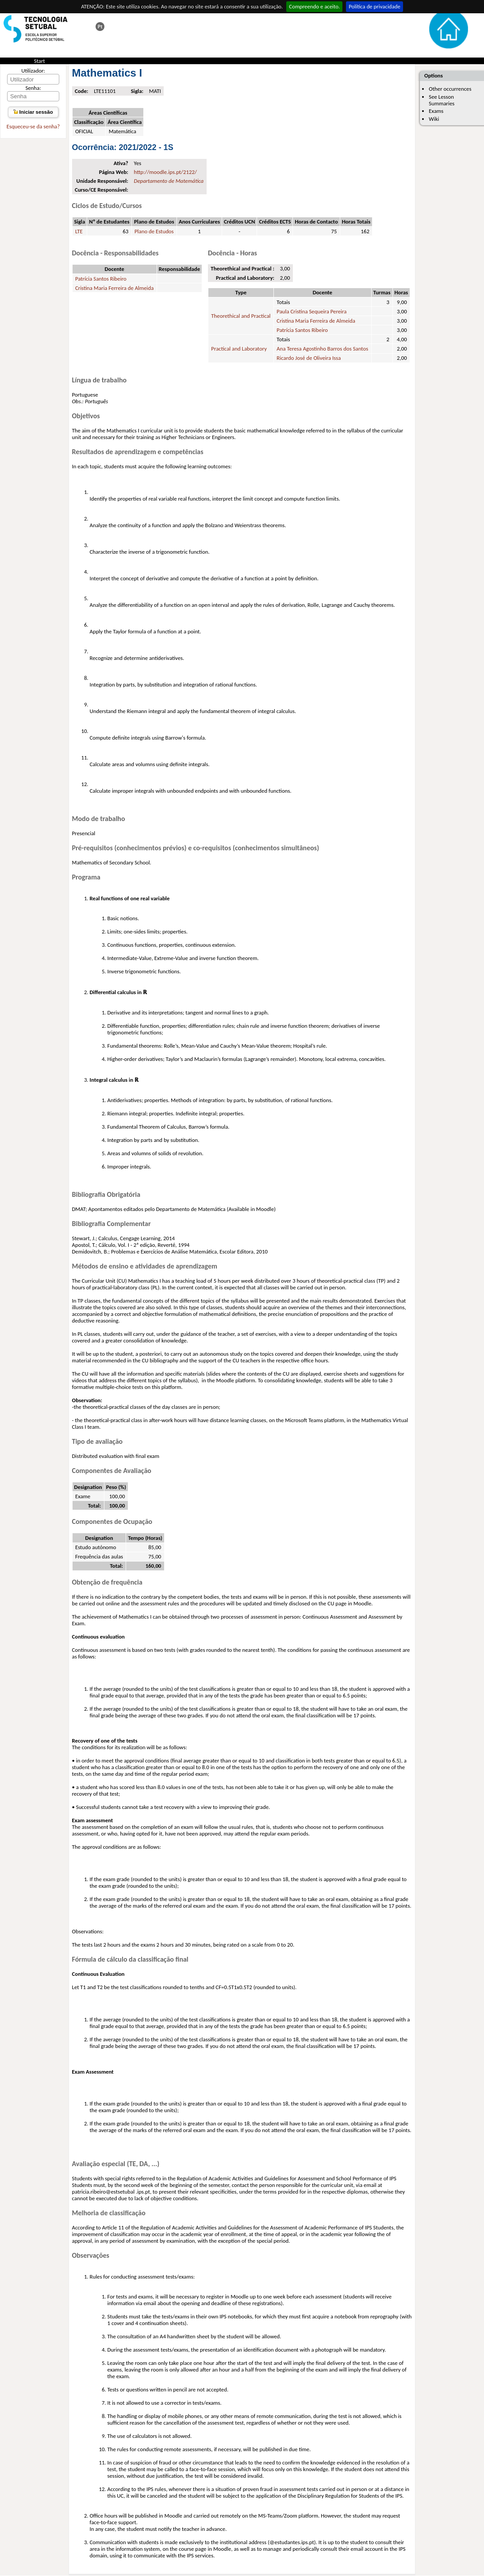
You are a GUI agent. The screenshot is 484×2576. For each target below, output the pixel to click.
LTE (79, 231)
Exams (436, 111)
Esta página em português (100, 26)
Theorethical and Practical (240, 315)
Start (39, 61)
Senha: (33, 88)
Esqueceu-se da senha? (33, 126)
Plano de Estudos (154, 231)
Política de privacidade (374, 6)
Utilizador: (33, 70)
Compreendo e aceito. (314, 6)
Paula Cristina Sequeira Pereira (311, 311)
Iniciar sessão (33, 112)
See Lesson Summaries (441, 100)
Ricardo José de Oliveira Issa (309, 358)
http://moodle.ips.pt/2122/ (165, 172)
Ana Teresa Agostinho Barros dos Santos (322, 348)
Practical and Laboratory (239, 348)
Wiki (434, 119)
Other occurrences (450, 88)
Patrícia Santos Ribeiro (101, 278)
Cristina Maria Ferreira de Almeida (114, 288)
